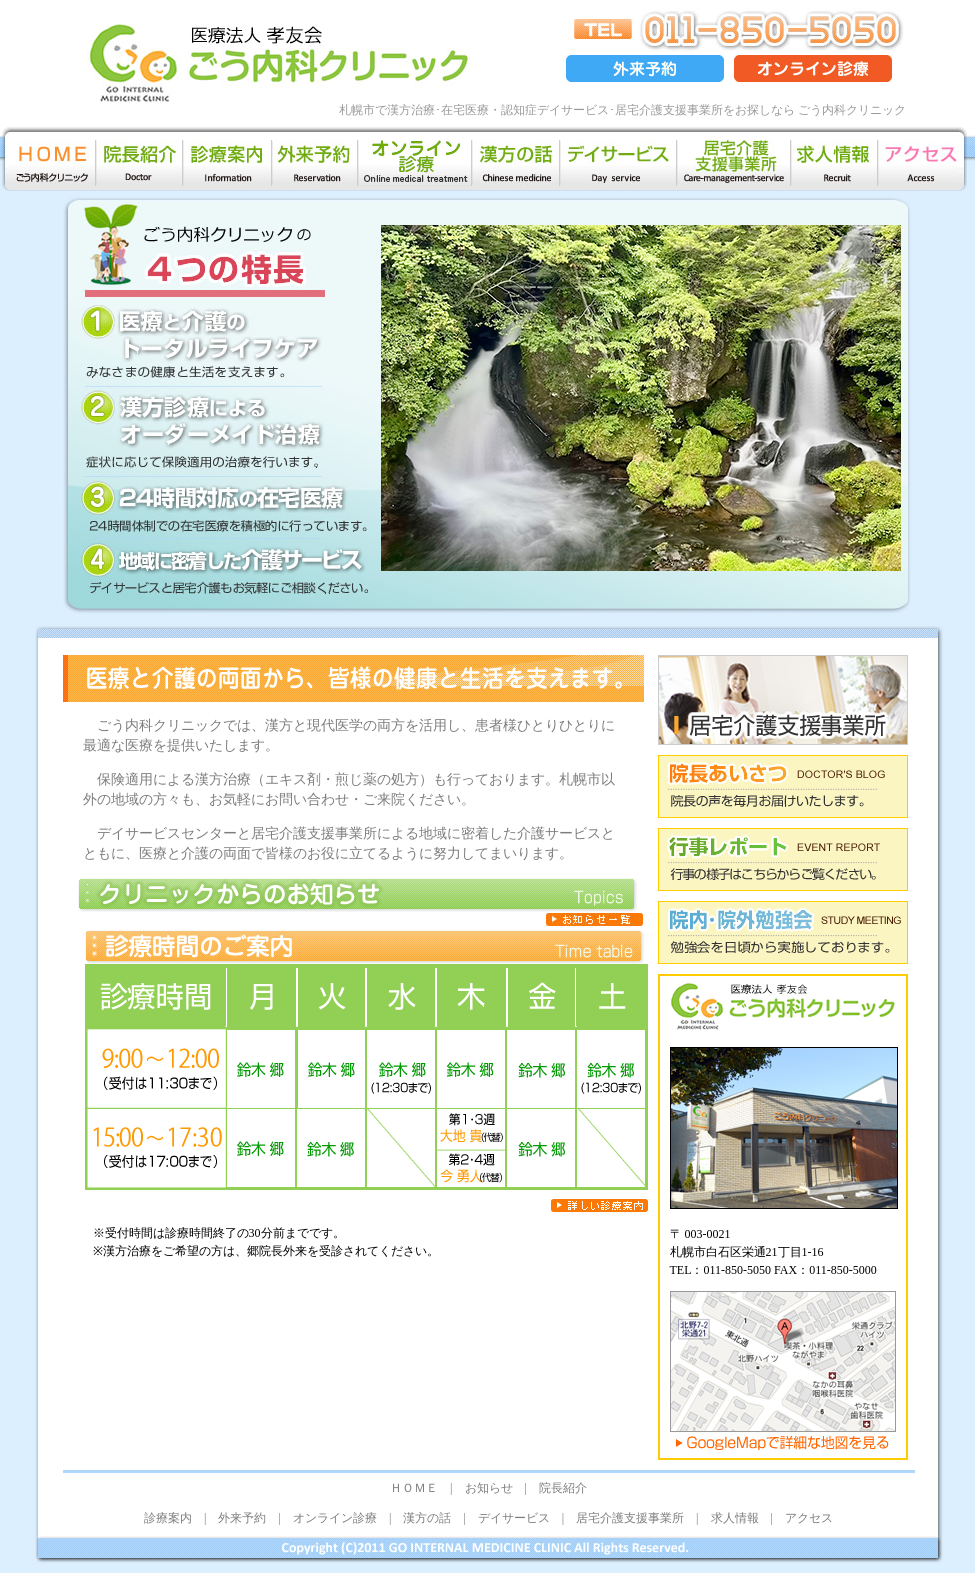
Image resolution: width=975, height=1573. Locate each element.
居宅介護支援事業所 (630, 1518)
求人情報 (735, 1518)
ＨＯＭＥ (414, 1488)
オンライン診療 (335, 1518)
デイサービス (514, 1518)
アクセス (809, 1518)
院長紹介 (563, 1488)
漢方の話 (427, 1518)
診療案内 (168, 1518)
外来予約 (242, 1518)
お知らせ (489, 1488)
